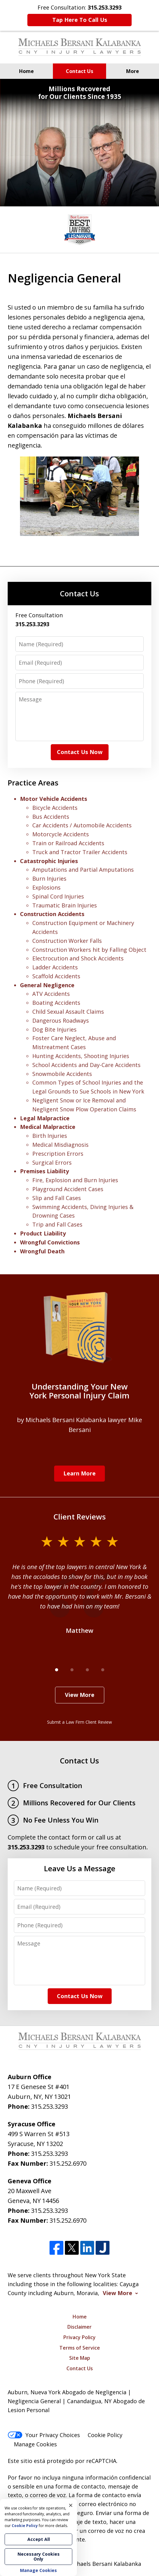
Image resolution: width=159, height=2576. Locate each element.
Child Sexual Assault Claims (68, 1011)
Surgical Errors (52, 1162)
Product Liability (43, 1233)
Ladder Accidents (55, 967)
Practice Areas (33, 782)
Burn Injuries (49, 878)
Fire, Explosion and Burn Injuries (75, 1180)
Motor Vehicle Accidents (53, 798)
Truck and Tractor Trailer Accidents (79, 852)
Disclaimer (79, 2326)
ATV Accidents (51, 993)
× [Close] (71, 2505)
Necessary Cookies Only (39, 2556)
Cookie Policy (105, 2435)
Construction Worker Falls (67, 940)
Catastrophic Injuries (49, 861)
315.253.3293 (49, 2106)
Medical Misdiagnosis (60, 1144)
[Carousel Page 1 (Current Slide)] (56, 1669)
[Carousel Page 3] (87, 1669)
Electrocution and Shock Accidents (78, 958)
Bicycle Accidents (55, 807)
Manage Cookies (35, 2444)
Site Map (79, 2358)
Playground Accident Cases (67, 1189)
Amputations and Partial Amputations (83, 869)
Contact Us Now (79, 752)
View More (79, 1694)
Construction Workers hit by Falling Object (89, 949)
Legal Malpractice (45, 1118)
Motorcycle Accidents (60, 834)
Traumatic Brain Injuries (64, 905)
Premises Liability (44, 1171)
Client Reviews (80, 1516)
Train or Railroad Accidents (68, 843)
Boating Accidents (56, 1002)
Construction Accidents (52, 914)
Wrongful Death (42, 1251)
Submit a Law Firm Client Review (79, 1722)
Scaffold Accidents (56, 976)
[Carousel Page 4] (102, 1669)
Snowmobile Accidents (62, 1073)
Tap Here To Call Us (79, 19)
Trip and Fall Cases (57, 1224)
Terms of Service (79, 2347)
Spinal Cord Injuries (58, 896)
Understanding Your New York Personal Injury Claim (79, 1391)
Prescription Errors (57, 1153)
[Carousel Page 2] (72, 1669)
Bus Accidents (50, 816)
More (132, 71)
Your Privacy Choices (44, 2435)
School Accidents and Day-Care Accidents (86, 1065)
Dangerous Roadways (60, 1020)
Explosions (46, 887)
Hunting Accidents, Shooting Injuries (80, 1056)
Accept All (38, 2539)
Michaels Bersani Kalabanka (104, 2563)
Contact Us (79, 71)
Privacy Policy (79, 2337)
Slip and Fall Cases (56, 1198)
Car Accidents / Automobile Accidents (82, 825)
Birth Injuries (49, 1135)
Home (26, 71)
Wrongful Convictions (50, 1242)
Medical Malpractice (47, 1126)
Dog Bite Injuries (54, 1029)
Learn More (79, 1473)
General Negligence (47, 985)
